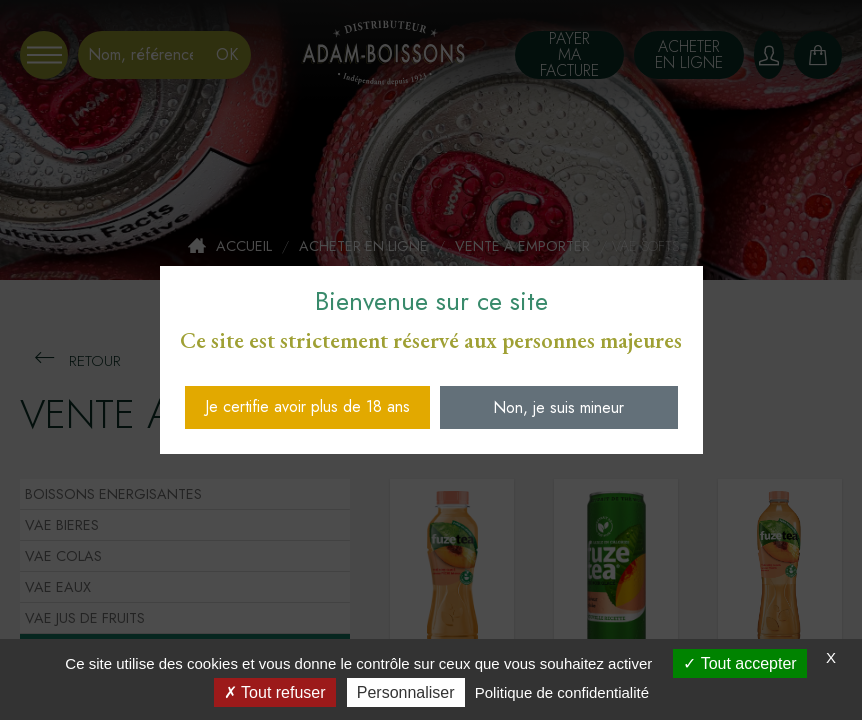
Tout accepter (739, 663)
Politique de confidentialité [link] (562, 692)
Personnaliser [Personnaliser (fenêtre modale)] (406, 692)
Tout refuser (275, 692)
